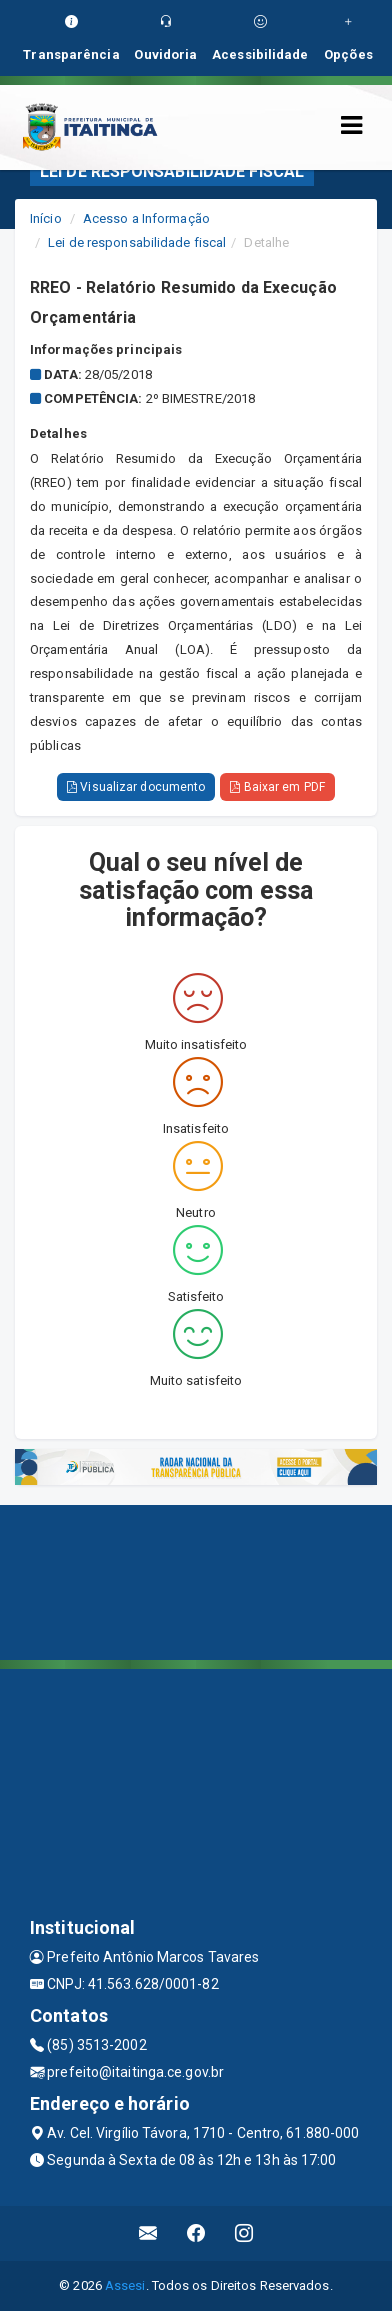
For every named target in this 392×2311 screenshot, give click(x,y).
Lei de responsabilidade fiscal (137, 242)
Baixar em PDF (277, 787)
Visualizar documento (136, 787)
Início (46, 218)
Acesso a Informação (146, 218)
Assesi (125, 2285)
